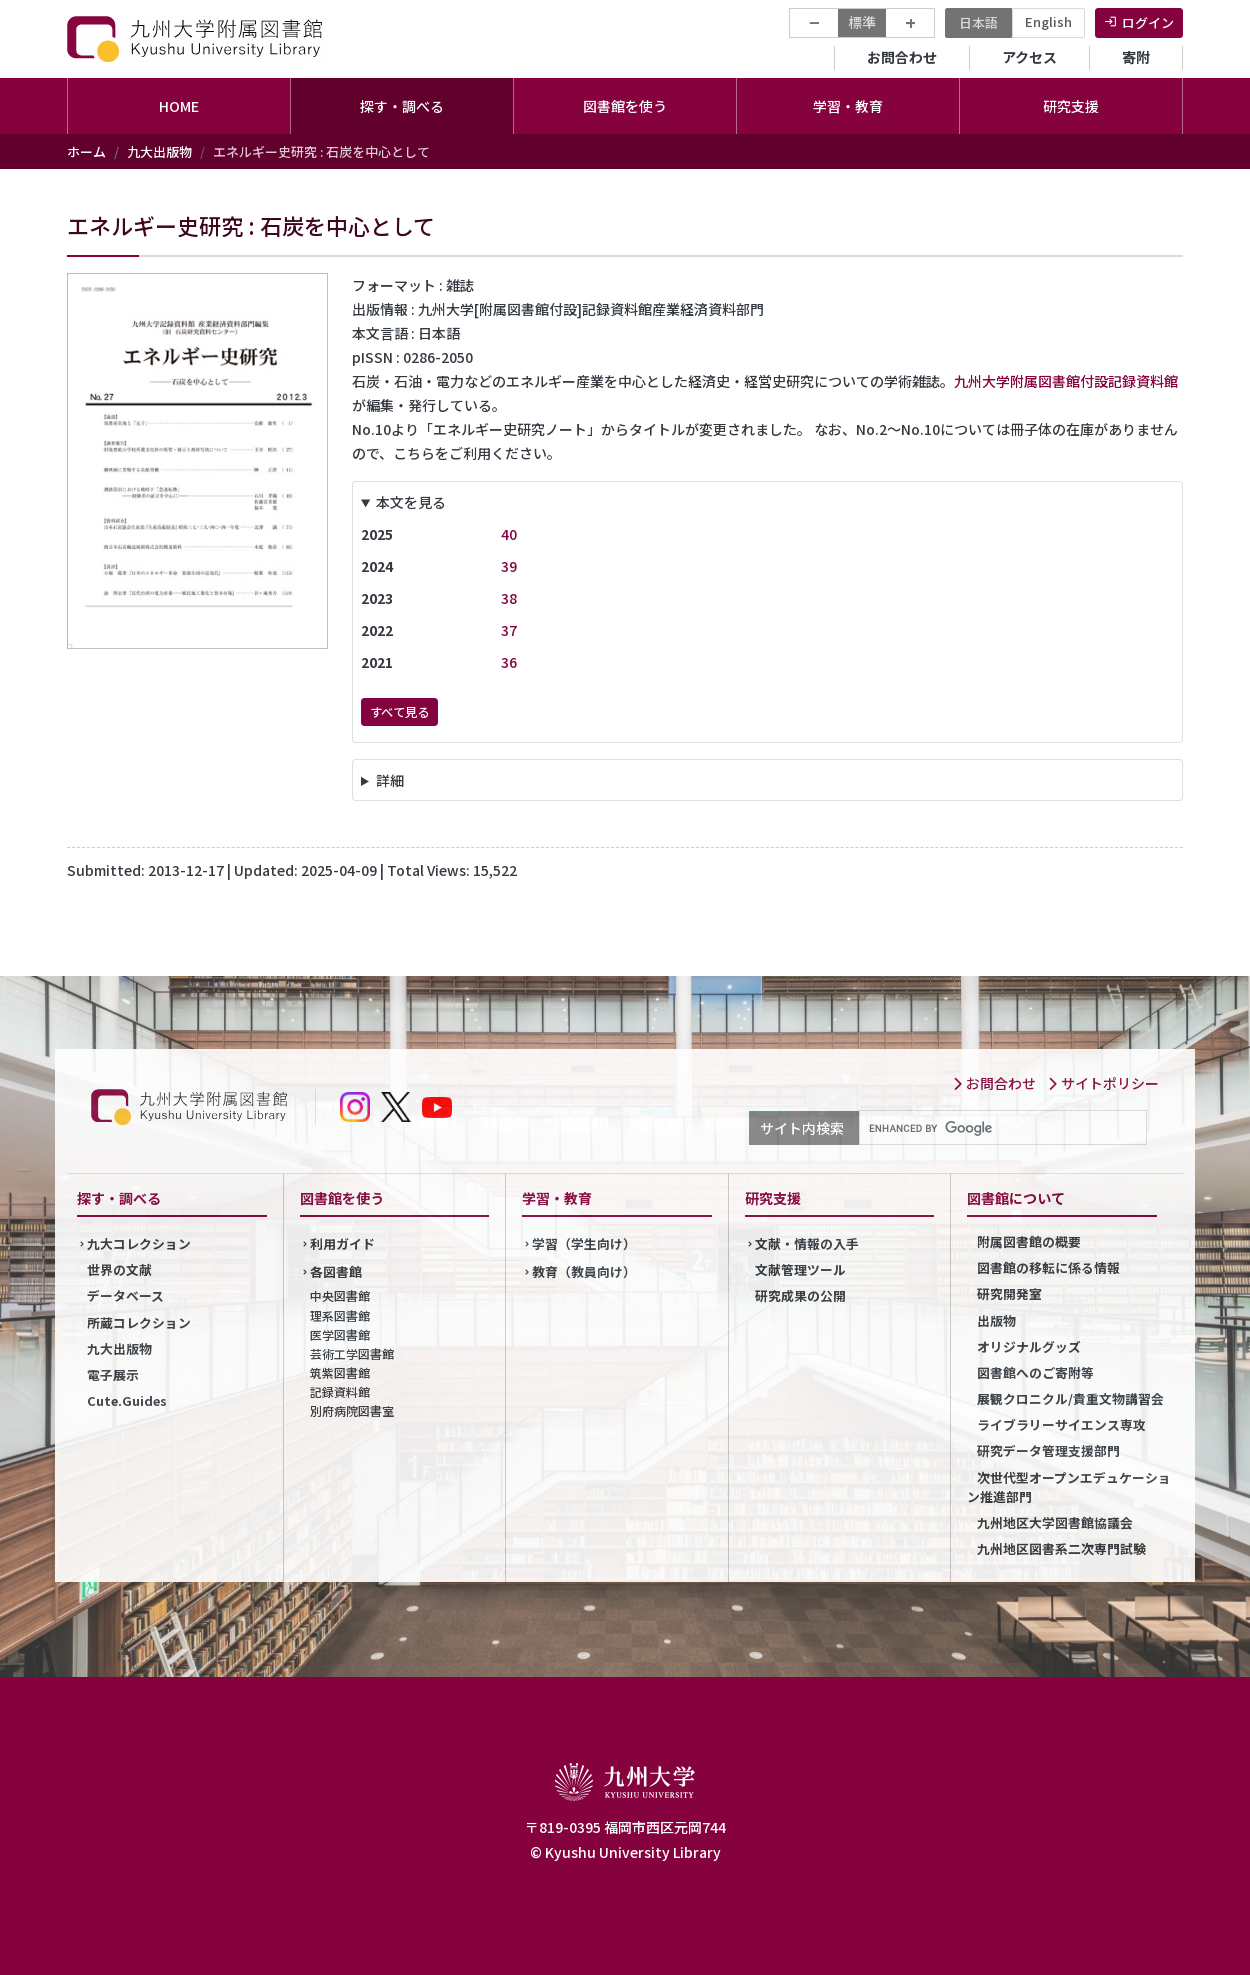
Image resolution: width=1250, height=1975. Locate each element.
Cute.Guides (127, 1400)
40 (509, 534)
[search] (1001, 1128)
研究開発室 (1009, 1293)
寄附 (1136, 57)
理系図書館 (340, 1315)
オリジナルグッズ (1029, 1346)
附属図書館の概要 (1029, 1241)
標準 (862, 22)
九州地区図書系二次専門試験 (1061, 1548)
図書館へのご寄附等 (1035, 1372)
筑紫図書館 (340, 1372)
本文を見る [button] (411, 502)
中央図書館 (340, 1295)
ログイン (1148, 22)
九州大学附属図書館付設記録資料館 (1066, 381)
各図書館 (336, 1271)
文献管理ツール (800, 1269)
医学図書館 (340, 1334)
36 (509, 662)
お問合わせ (902, 57)
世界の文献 (119, 1269)
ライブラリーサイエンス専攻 (1061, 1424)
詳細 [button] (390, 780)
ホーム (86, 151)
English (1048, 21)
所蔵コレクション (139, 1322)
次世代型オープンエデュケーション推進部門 (1069, 1487)
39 (509, 566)
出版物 (996, 1320)
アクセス (1029, 57)
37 (509, 630)
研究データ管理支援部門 (1048, 1450)
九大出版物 (159, 151)
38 (509, 598)
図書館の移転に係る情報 (1048, 1267)
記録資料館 (340, 1391)
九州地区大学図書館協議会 (1055, 1522)
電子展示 (113, 1374)
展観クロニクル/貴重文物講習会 (1070, 1398)
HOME (179, 106)
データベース (125, 1295)
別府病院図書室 (352, 1410)
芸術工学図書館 (352, 1353)
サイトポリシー (1103, 1083)
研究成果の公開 (800, 1295)
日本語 (978, 22)
